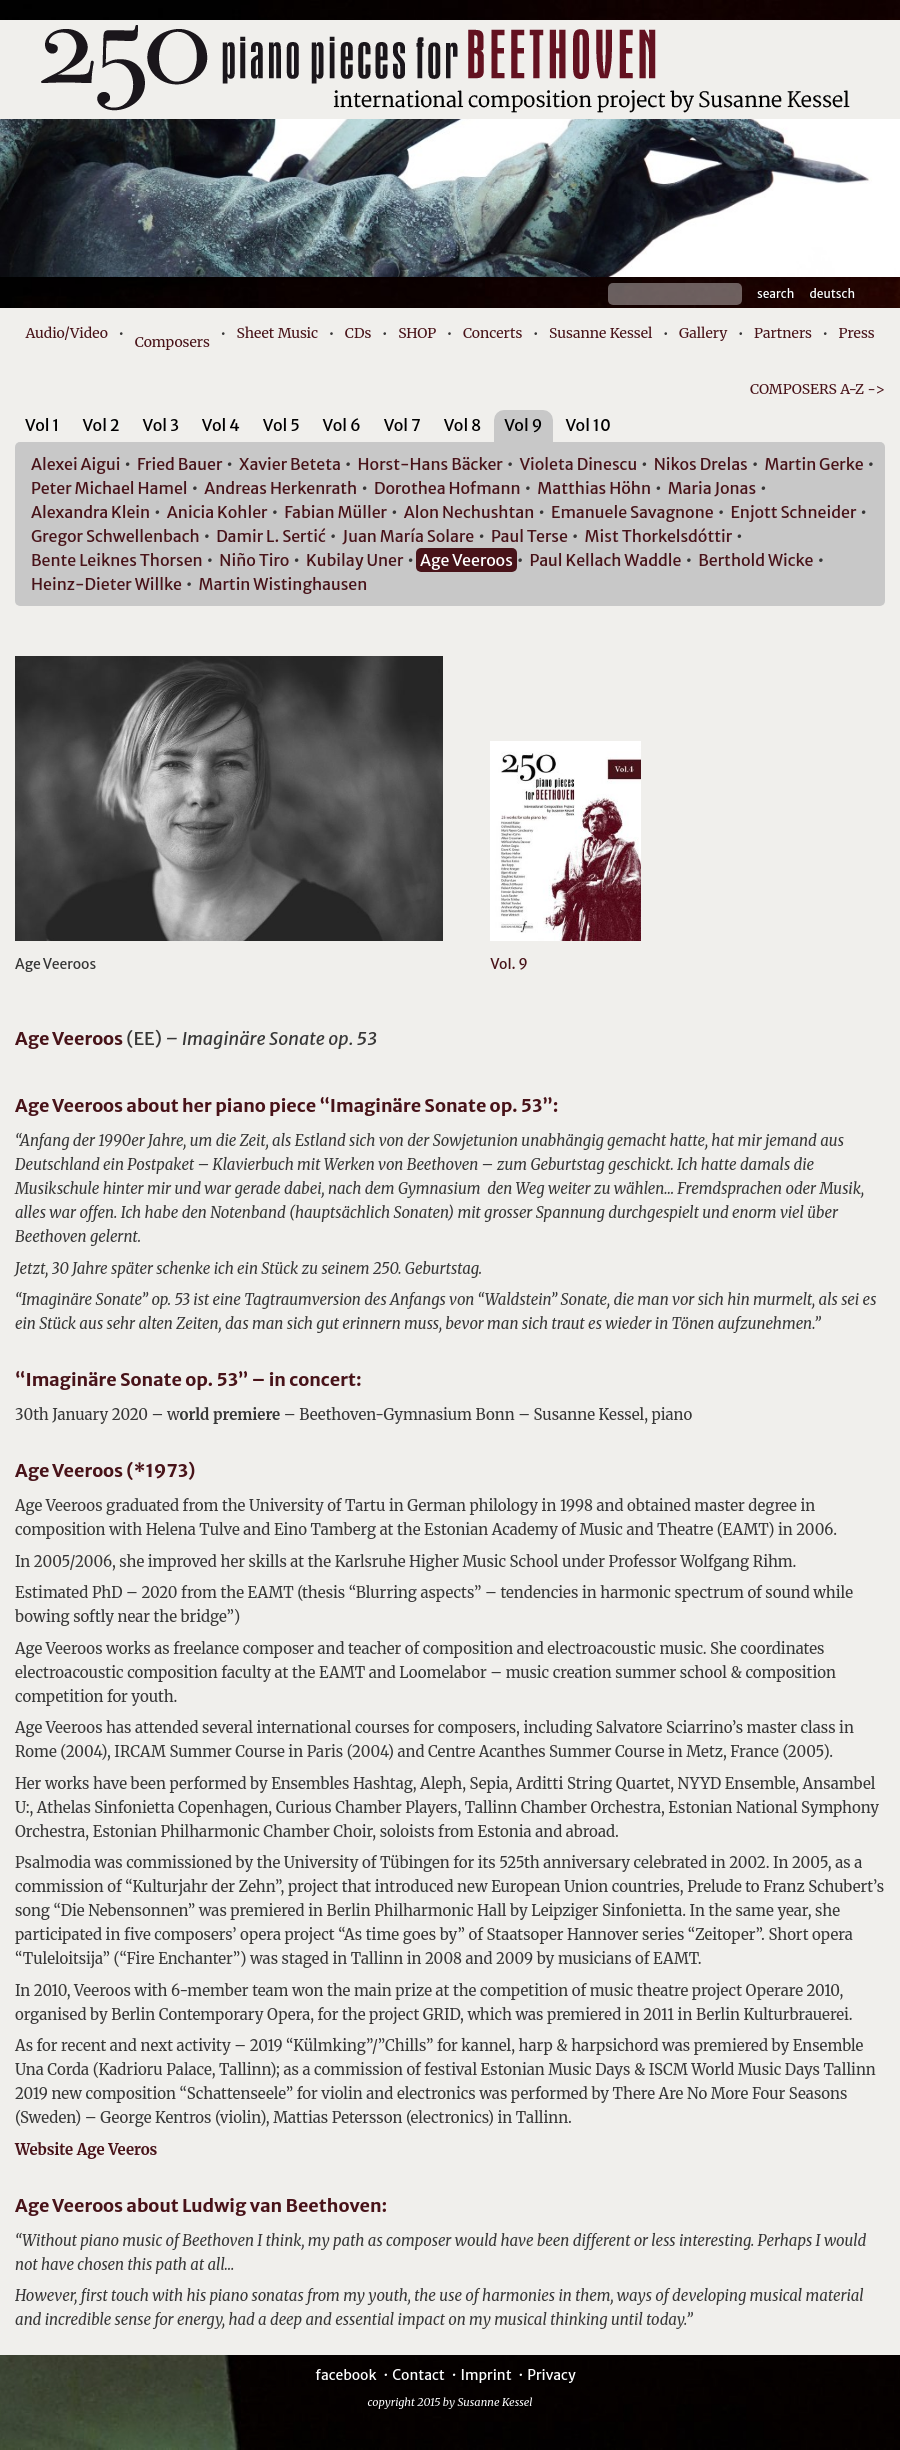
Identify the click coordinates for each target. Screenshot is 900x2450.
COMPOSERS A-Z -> (817, 389)
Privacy (551, 2375)
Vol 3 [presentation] (161, 425)
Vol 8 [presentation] (463, 425)
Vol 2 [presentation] (100, 425)
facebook (345, 2375)
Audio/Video (66, 333)
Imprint (485, 2375)
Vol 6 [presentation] (342, 425)
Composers (172, 342)
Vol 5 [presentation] (281, 425)
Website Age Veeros (86, 2149)
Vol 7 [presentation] (402, 425)
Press (857, 333)
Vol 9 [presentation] (523, 425)
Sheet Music (278, 333)
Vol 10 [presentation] (587, 425)
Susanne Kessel (600, 333)
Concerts (492, 333)
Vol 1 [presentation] (42, 425)
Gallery (703, 333)
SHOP (417, 333)
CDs (358, 333)
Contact (418, 2375)
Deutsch (832, 293)
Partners (783, 333)
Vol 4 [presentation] (221, 425)
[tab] (42, 428)
